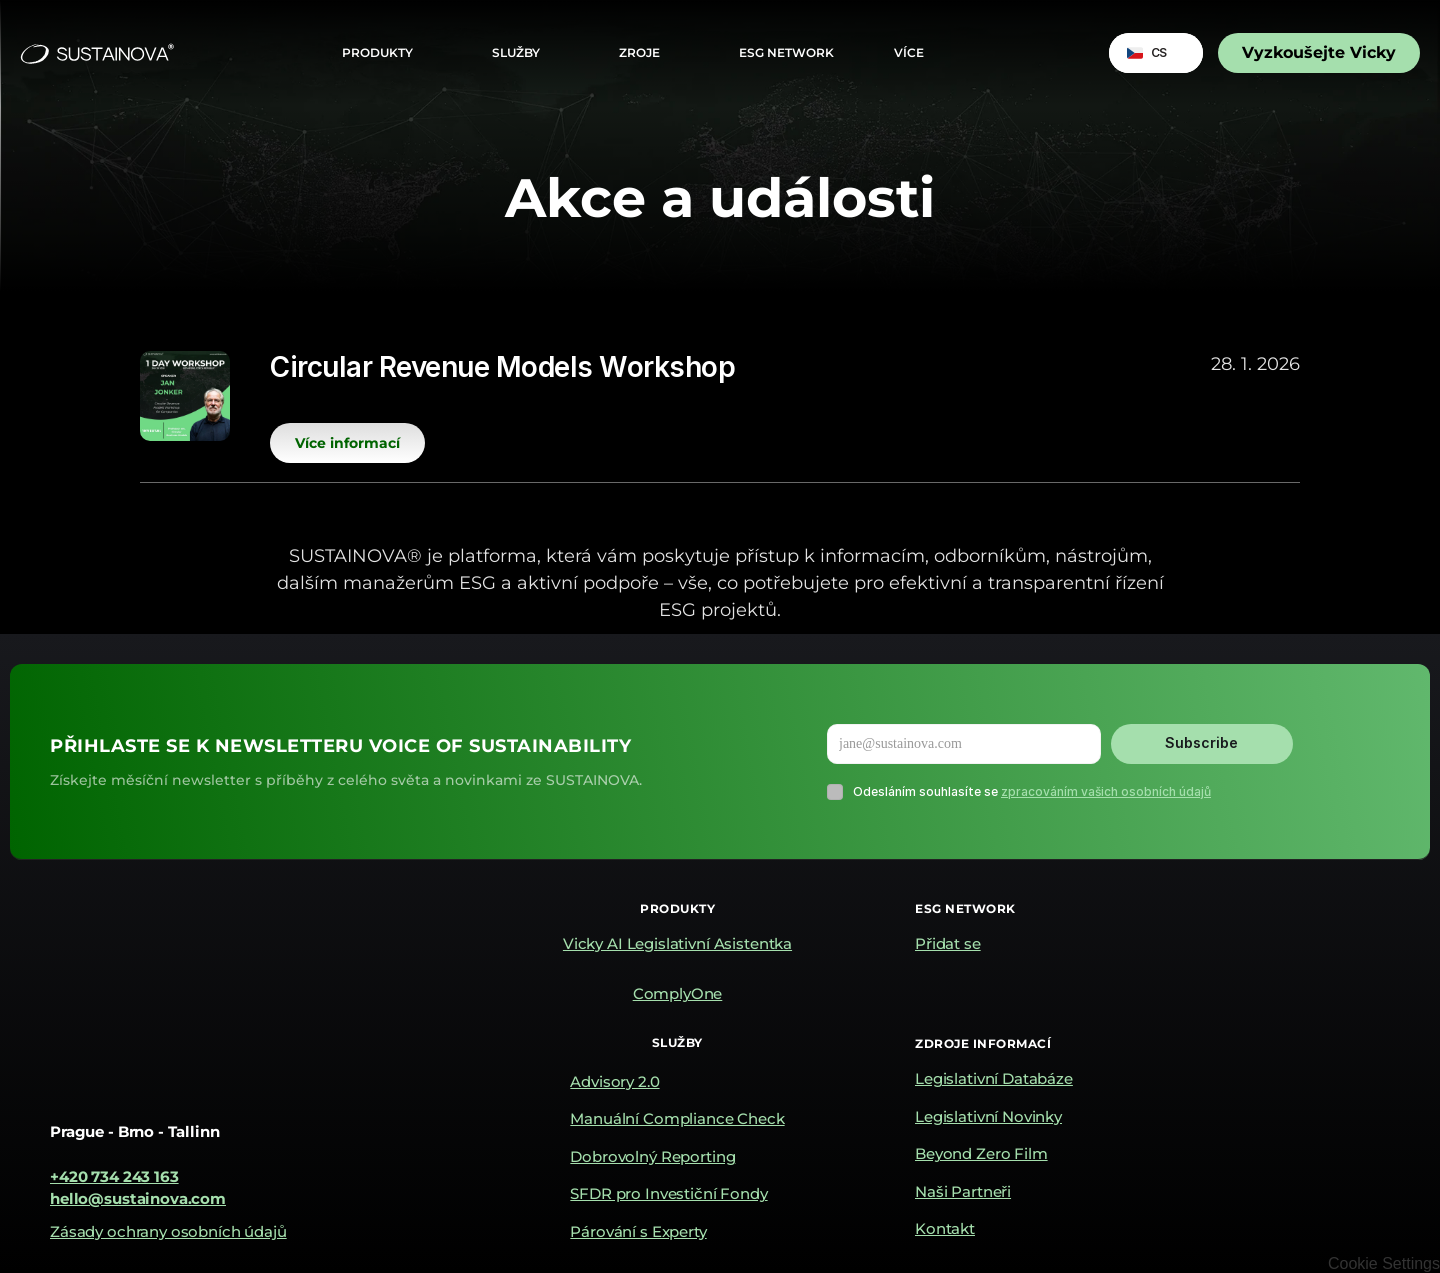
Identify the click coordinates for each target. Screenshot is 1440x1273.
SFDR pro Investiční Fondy (668, 1193)
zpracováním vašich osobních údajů (1106, 791)
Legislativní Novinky (988, 1116)
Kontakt (945, 1228)
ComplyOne (678, 993)
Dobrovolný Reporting (652, 1156)
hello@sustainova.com (138, 1198)
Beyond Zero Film (981, 1153)
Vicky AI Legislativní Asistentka (677, 943)
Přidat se (948, 943)
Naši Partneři (963, 1191)
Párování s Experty (638, 1231)
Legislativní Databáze (994, 1078)
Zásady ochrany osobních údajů (168, 1231)
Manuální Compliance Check (677, 1118)
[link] (1319, 53)
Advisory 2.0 (614, 1081)
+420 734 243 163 (114, 1176)
